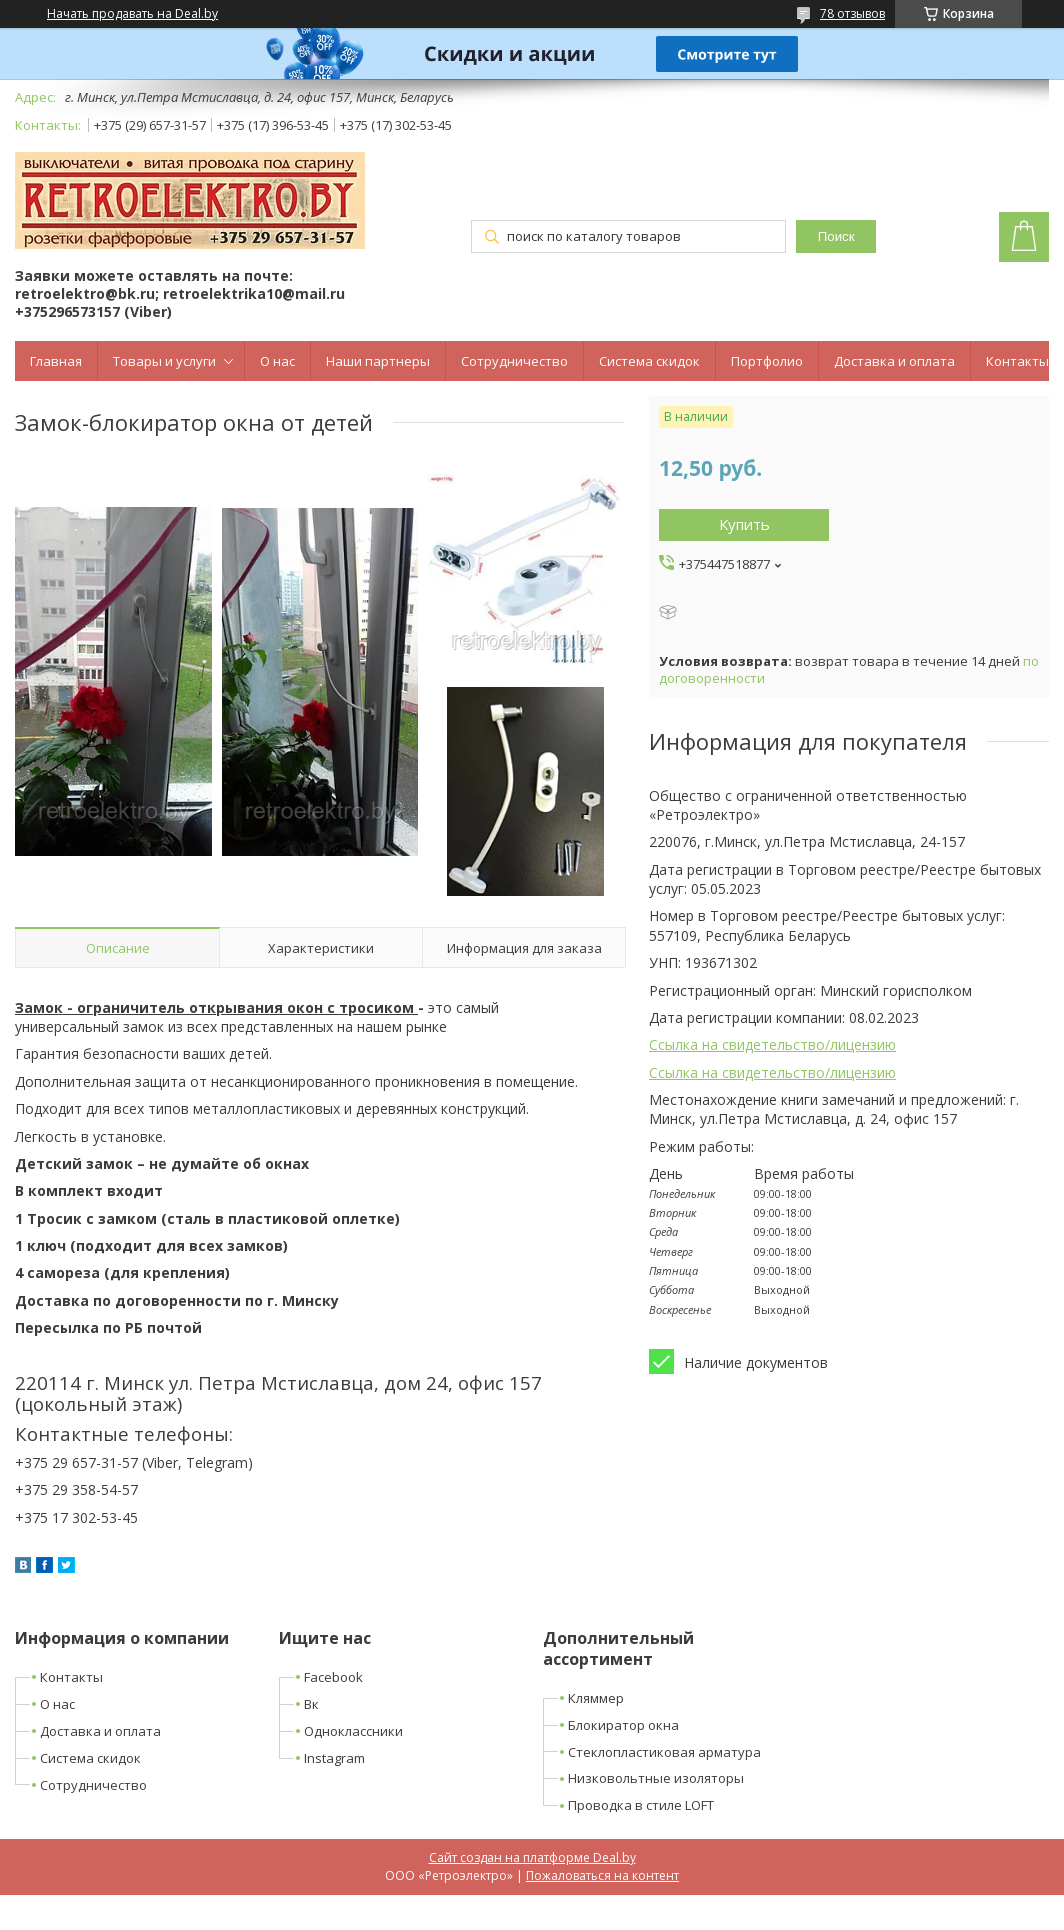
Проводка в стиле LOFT (641, 1805)
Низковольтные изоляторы (656, 1778)
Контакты (1017, 361)
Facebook (333, 1677)
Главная (56, 361)
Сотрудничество (514, 361)
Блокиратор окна (623, 1725)
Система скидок (649, 361)
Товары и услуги (164, 361)
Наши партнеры (378, 361)
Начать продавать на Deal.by (132, 14)
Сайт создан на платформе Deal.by (532, 1857)
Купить (744, 524)
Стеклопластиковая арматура (664, 1752)
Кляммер (596, 1698)
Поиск (836, 236)
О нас (277, 361)
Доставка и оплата (894, 361)
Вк (311, 1704)
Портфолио (767, 361)
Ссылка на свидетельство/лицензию (772, 1044)
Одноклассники (353, 1731)
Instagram (334, 1758)
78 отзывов (852, 13)
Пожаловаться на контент (602, 1875)
